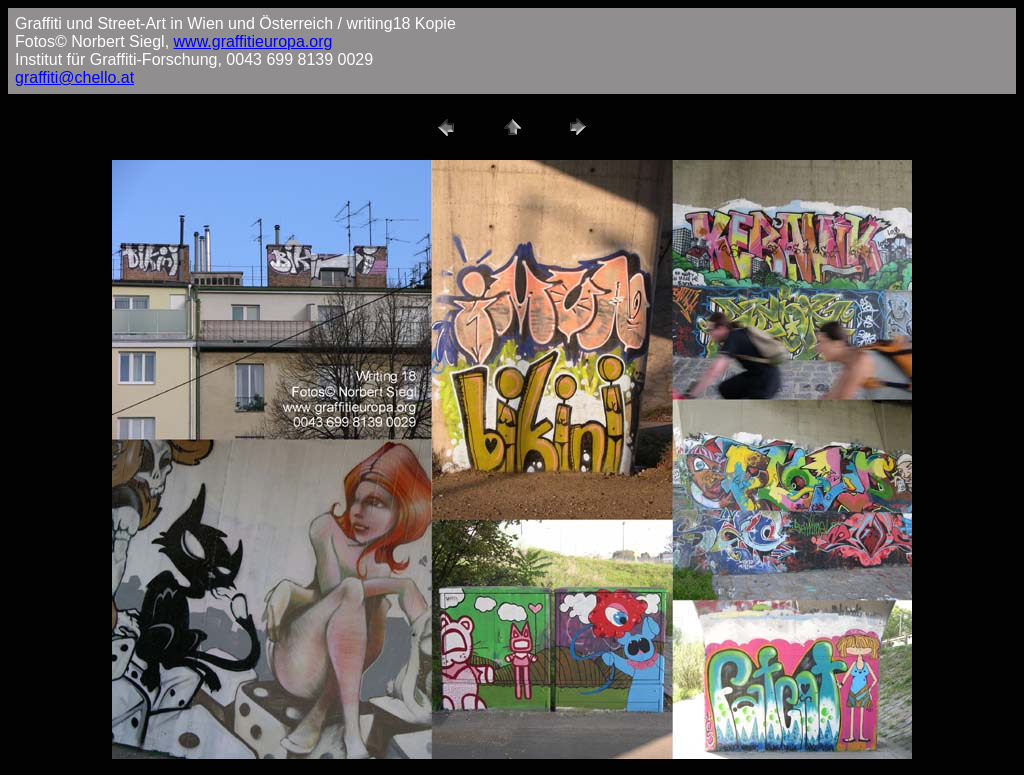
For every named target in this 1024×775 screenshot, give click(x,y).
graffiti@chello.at (74, 77)
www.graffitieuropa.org (253, 41)
